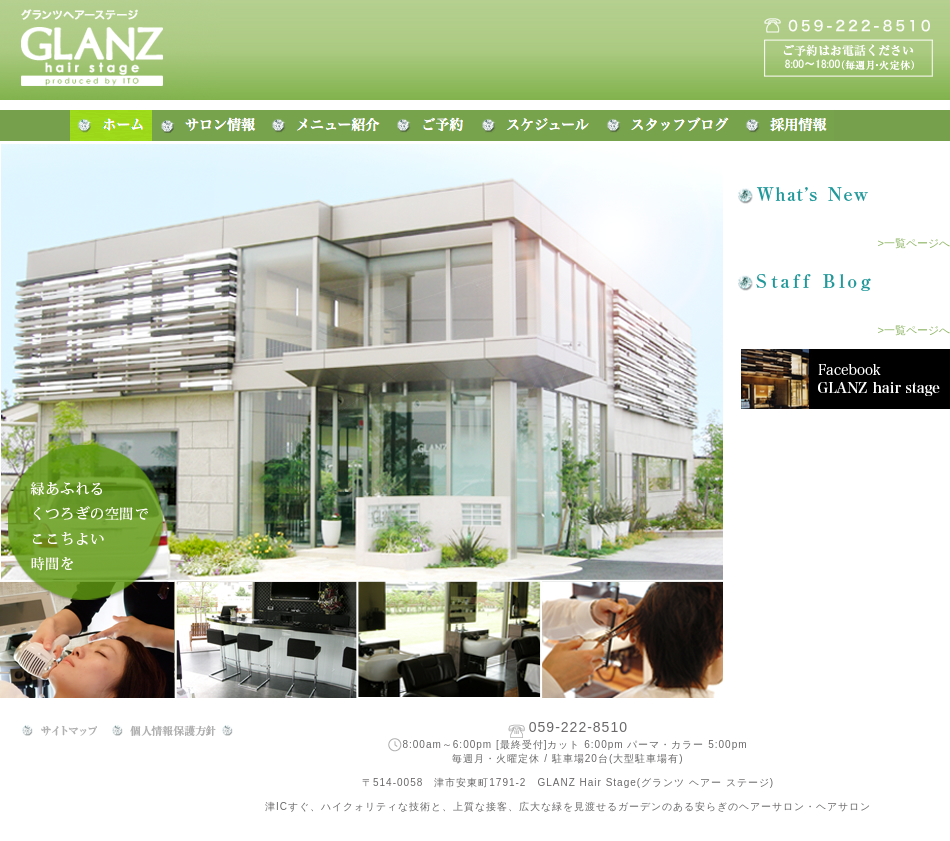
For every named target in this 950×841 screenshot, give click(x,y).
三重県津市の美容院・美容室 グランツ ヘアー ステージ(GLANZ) (110, 50)
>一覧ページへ (914, 243)
